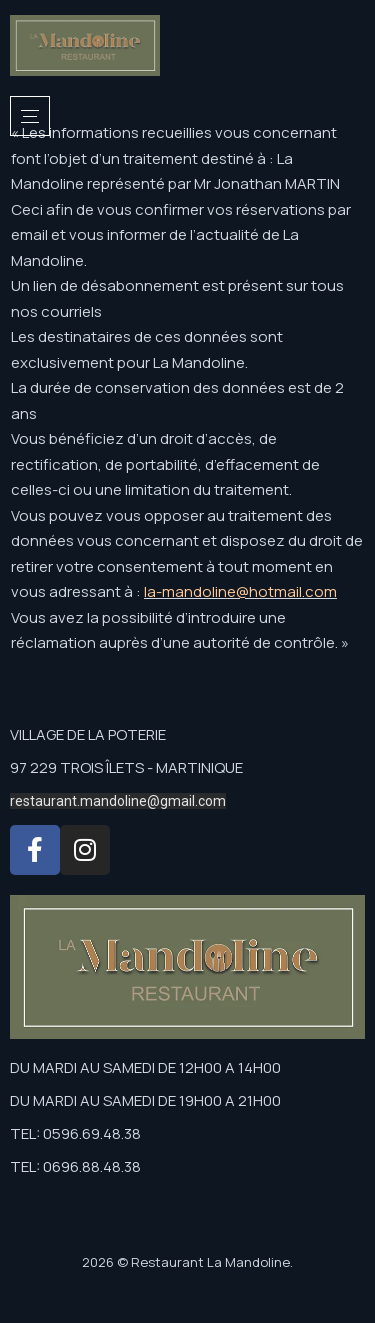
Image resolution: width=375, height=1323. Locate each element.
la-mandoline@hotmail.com (240, 591)
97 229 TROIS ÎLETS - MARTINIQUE (126, 767)
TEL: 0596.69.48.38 (75, 1133)
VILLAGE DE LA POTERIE (88, 734)
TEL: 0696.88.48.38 (75, 1166)
